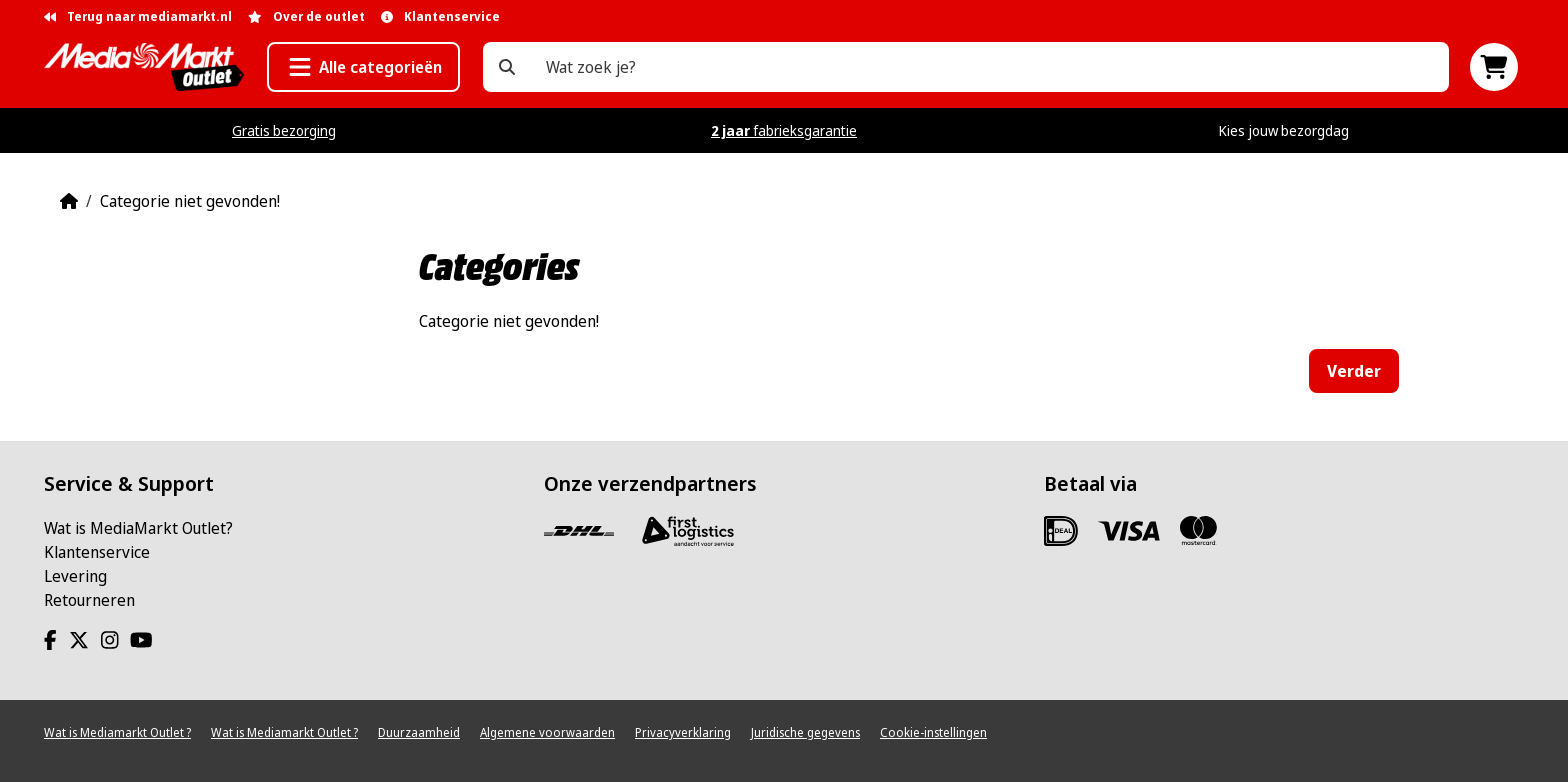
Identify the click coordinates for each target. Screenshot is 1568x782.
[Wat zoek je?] (507, 67)
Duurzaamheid (419, 732)
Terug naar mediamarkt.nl (138, 16)
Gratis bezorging (284, 130)
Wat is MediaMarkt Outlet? (138, 528)
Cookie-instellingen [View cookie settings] (933, 732)
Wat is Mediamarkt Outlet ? (117, 732)
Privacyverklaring (683, 732)
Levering (75, 576)
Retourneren (89, 600)
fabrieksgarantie (784, 130)
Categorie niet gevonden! (190, 201)
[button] (363, 67)
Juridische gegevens (805, 732)
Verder (1354, 371)
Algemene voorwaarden (547, 732)
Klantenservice (97, 552)
